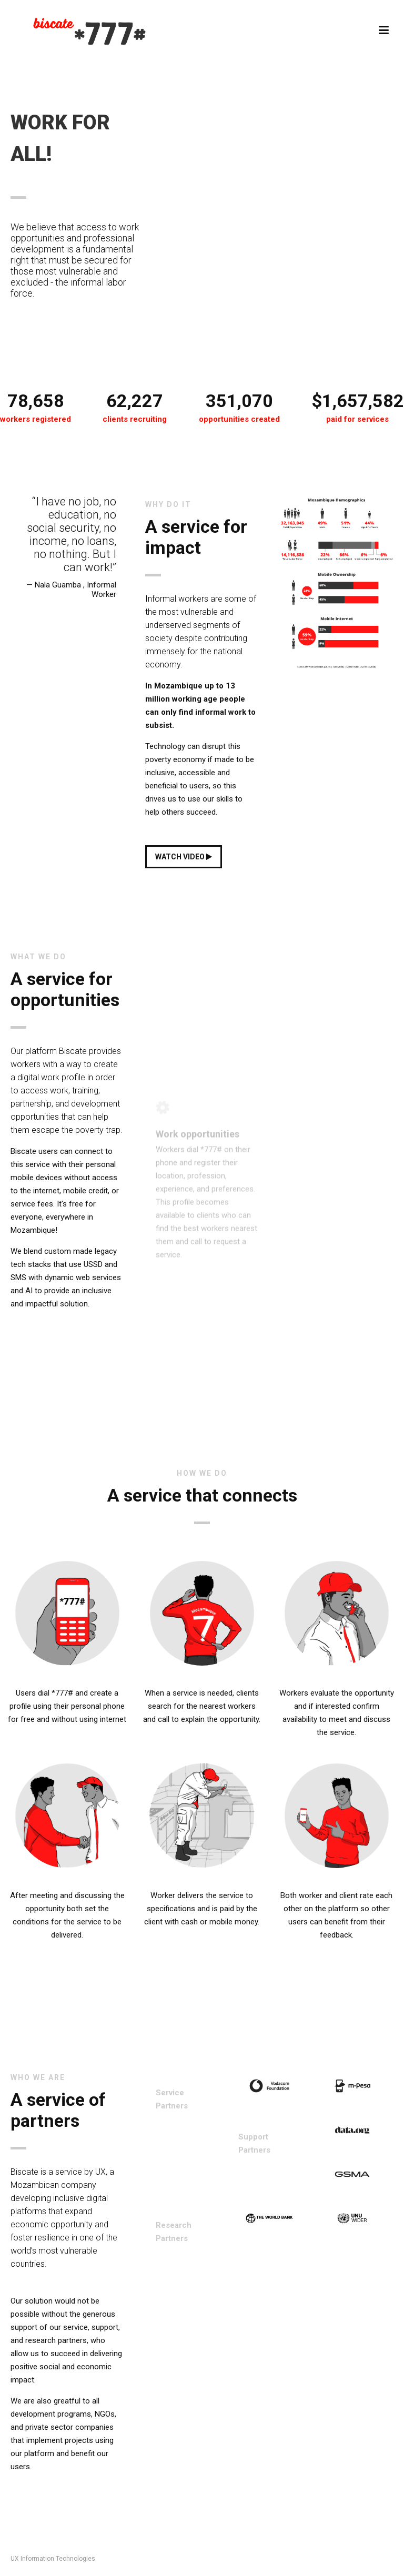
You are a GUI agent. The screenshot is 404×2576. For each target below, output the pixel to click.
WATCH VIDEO (183, 857)
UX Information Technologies (53, 2558)
